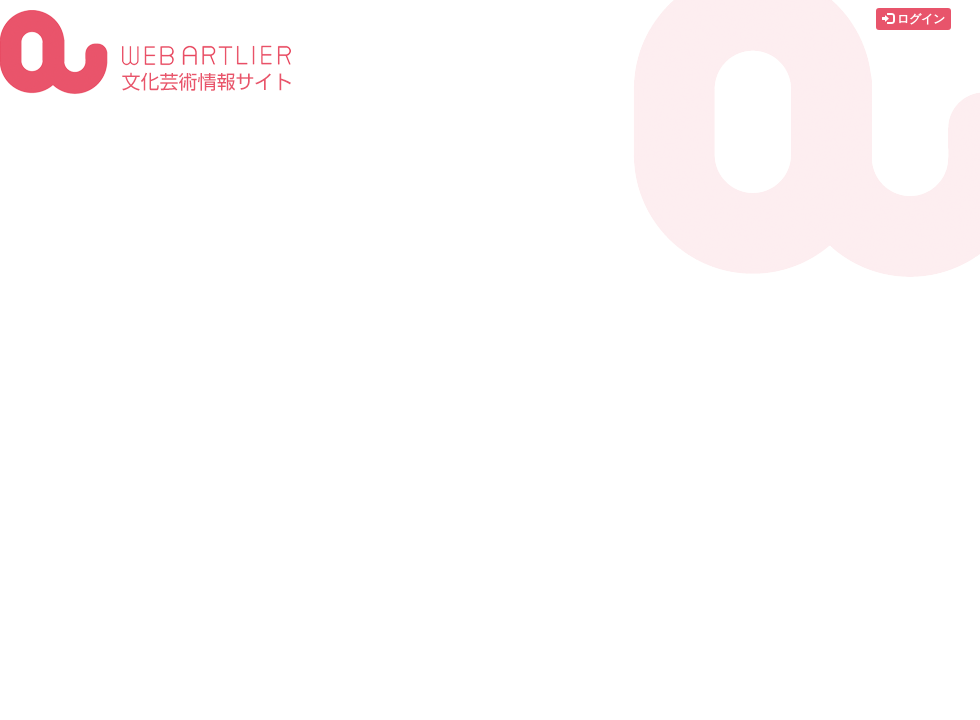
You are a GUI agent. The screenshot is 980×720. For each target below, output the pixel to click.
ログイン (913, 19)
